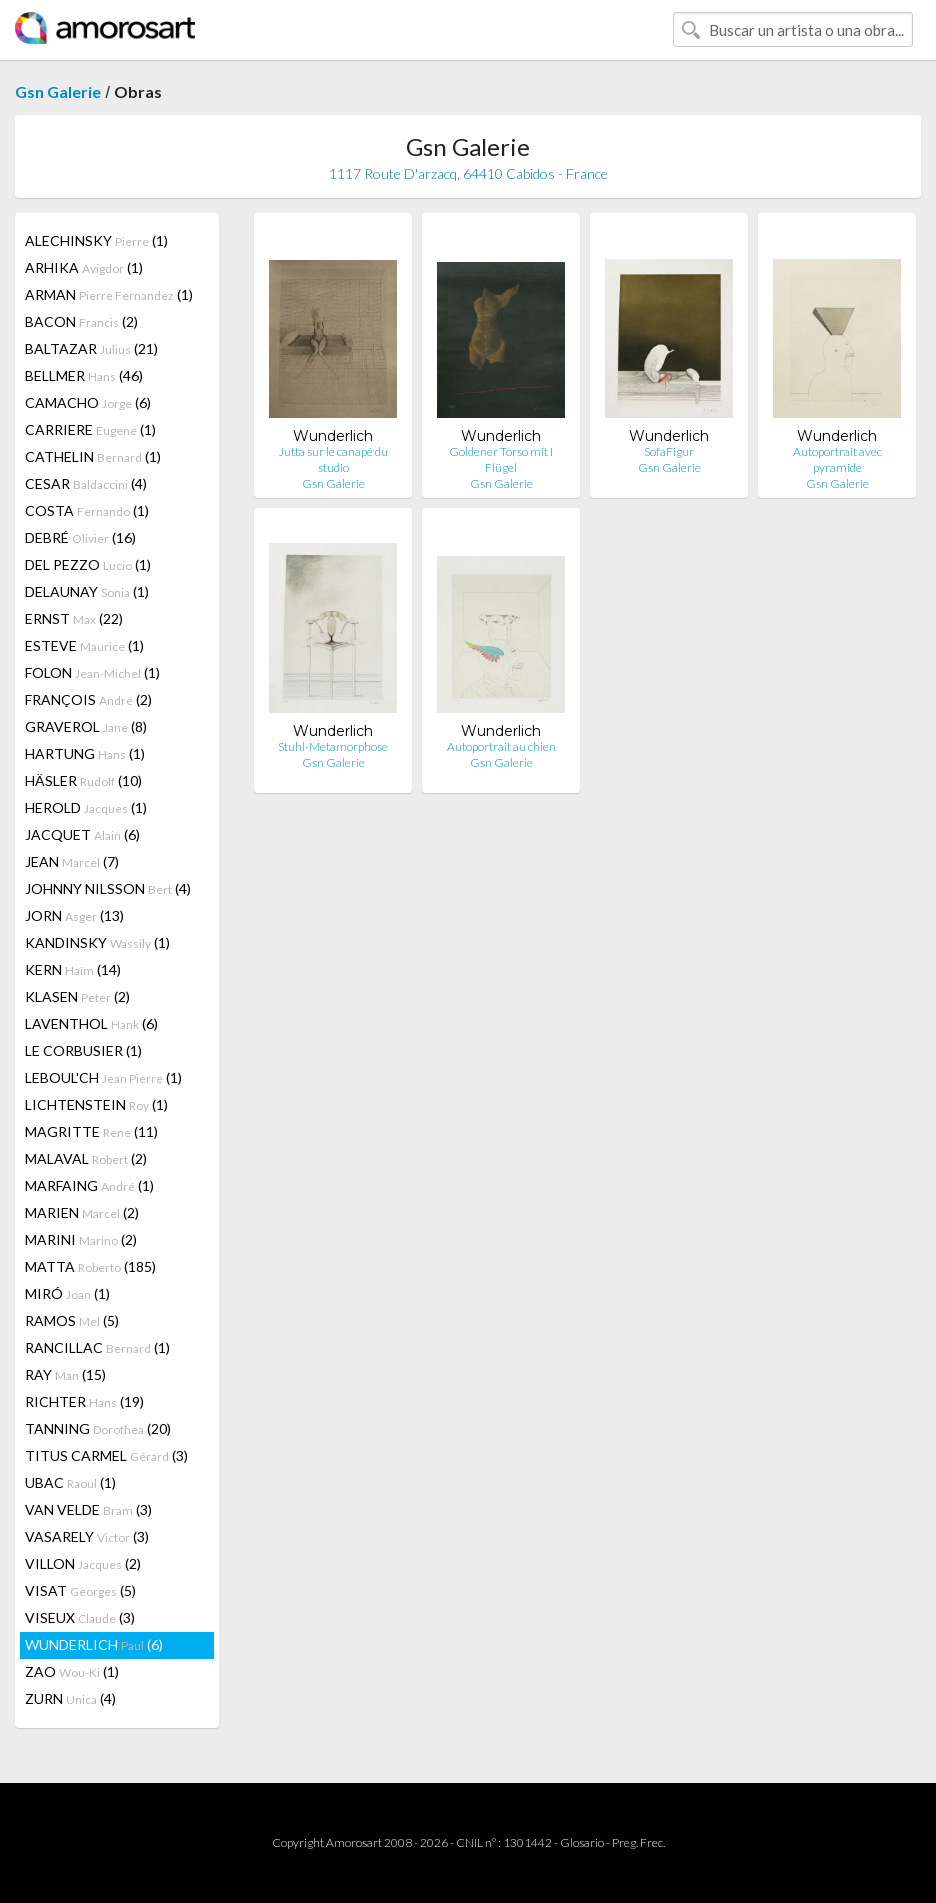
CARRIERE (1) (90, 429)
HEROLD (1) (86, 807)
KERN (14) (73, 969)
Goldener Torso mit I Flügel (501, 459)
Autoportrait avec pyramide (837, 459)
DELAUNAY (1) (87, 591)
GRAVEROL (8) (86, 726)
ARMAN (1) (109, 294)
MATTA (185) (90, 1266)
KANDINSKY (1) (97, 942)
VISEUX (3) (80, 1617)
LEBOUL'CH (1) (103, 1077)
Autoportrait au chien (501, 746)
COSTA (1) (87, 510)
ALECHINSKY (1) (96, 240)
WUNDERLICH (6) (94, 1644)
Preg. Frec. (638, 1842)
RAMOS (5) (72, 1320)
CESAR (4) (86, 483)
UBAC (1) (70, 1482)
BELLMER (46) (84, 375)
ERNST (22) (74, 618)
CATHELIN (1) (93, 456)
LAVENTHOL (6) (91, 1023)
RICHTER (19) (84, 1401)
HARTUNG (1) (85, 753)
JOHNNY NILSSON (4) (108, 888)
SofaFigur (669, 451)
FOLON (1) (92, 672)
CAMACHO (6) (88, 402)
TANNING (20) (98, 1428)
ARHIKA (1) (84, 267)
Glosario (582, 1842)
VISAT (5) (80, 1590)
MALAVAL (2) (86, 1158)
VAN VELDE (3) (88, 1509)
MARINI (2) (81, 1239)
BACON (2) (81, 321)
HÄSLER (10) (83, 780)
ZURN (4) (70, 1698)
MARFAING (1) (89, 1185)
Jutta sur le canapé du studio (333, 459)
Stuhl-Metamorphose (333, 746)
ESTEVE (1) (84, 645)
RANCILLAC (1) (97, 1347)
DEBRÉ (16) (80, 537)
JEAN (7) (72, 861)
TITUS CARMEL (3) (106, 1455)
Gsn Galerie (58, 91)
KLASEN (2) (77, 996)
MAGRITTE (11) (91, 1131)
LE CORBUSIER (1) (83, 1050)
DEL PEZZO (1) (88, 564)
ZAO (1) (72, 1671)
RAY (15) (65, 1374)
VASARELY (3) (87, 1536)
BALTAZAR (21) (91, 348)
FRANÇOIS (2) (88, 699)
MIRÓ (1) (67, 1293)
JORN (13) (74, 915)
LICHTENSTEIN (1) (96, 1104)
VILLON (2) (83, 1563)
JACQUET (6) (82, 834)
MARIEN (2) (82, 1212)
